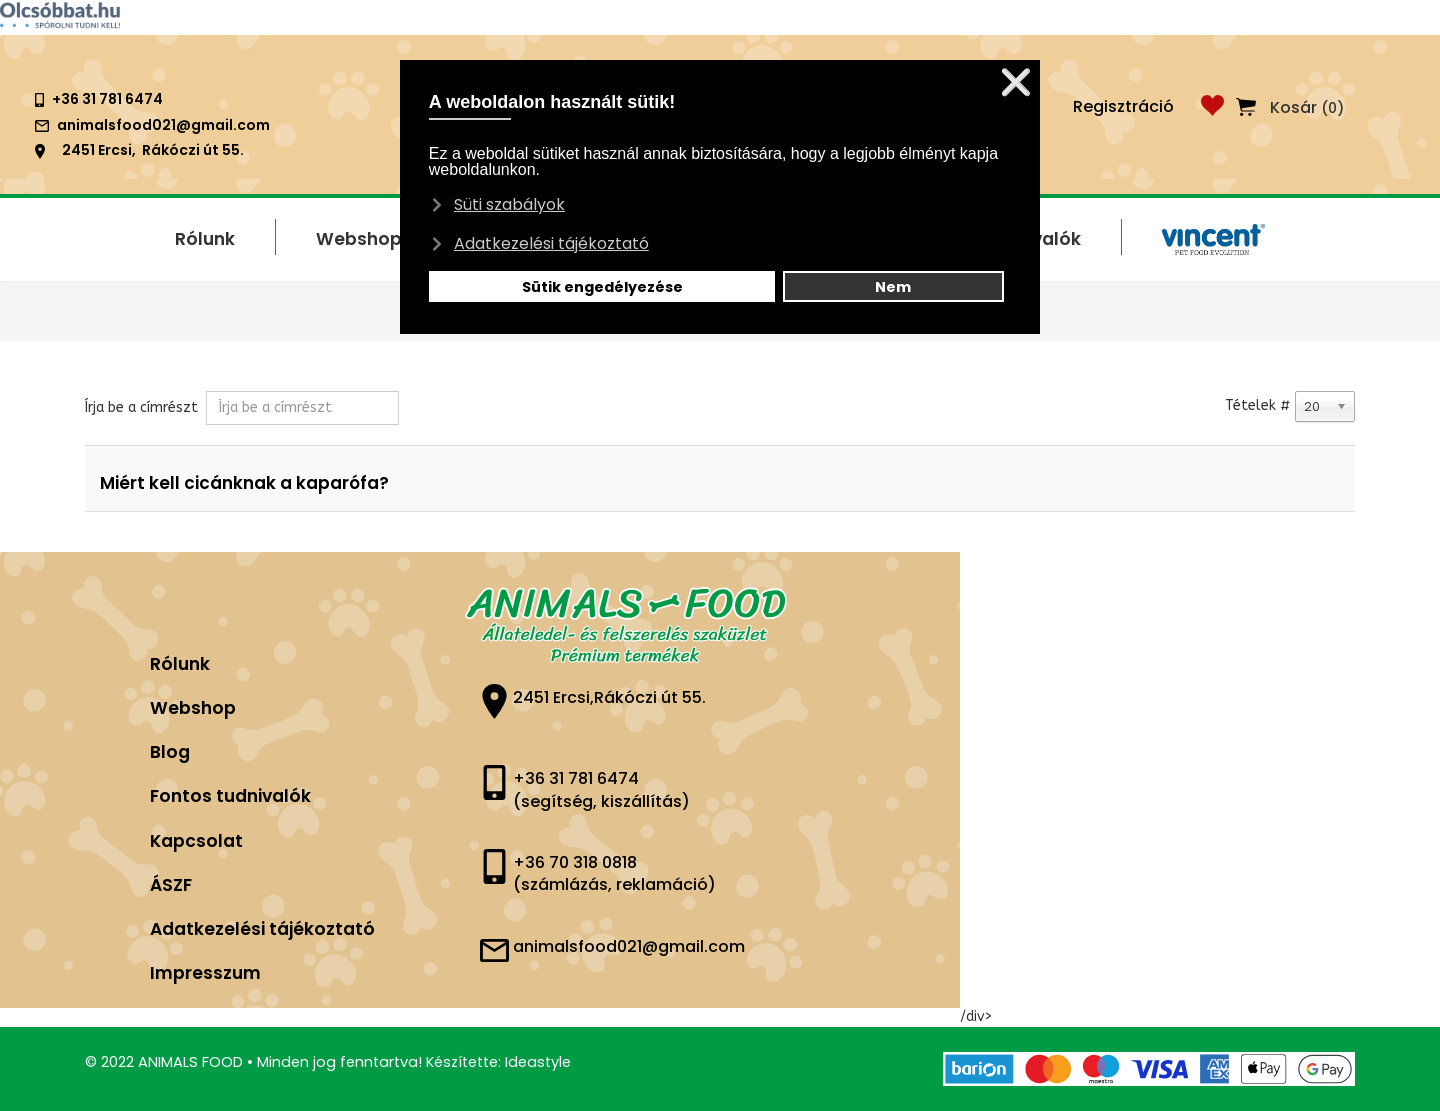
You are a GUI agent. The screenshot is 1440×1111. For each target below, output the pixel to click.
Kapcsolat (196, 841)
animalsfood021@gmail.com (163, 125)
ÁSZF (171, 885)
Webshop (193, 708)
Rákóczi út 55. (193, 150)
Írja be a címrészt (143, 407)
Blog (170, 752)
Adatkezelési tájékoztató (262, 929)
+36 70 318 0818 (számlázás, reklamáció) (614, 874)
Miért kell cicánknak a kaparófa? (244, 483)
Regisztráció (1123, 106)
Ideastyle (538, 1062)
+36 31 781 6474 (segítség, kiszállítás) (601, 790)
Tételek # (1258, 405)
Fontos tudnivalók (230, 796)
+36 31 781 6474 (107, 99)
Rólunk (180, 664)
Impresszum (205, 973)
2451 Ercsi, (99, 150)
